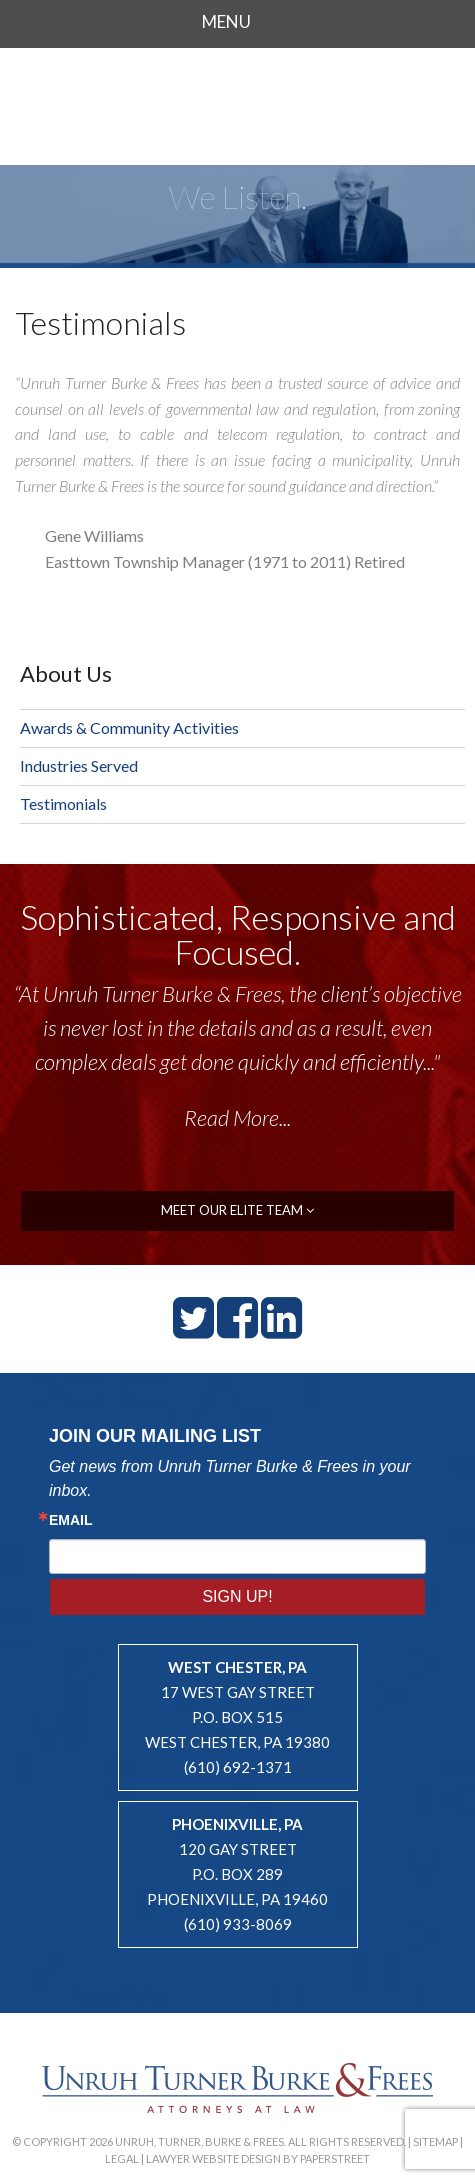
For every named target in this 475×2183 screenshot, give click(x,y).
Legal (122, 2158)
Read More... (237, 1117)
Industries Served (79, 765)
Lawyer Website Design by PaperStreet (258, 2158)
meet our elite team (237, 1210)
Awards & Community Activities (129, 727)
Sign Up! (237, 1596)
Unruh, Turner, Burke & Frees (238, 103)
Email (71, 1520)
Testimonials (63, 803)
